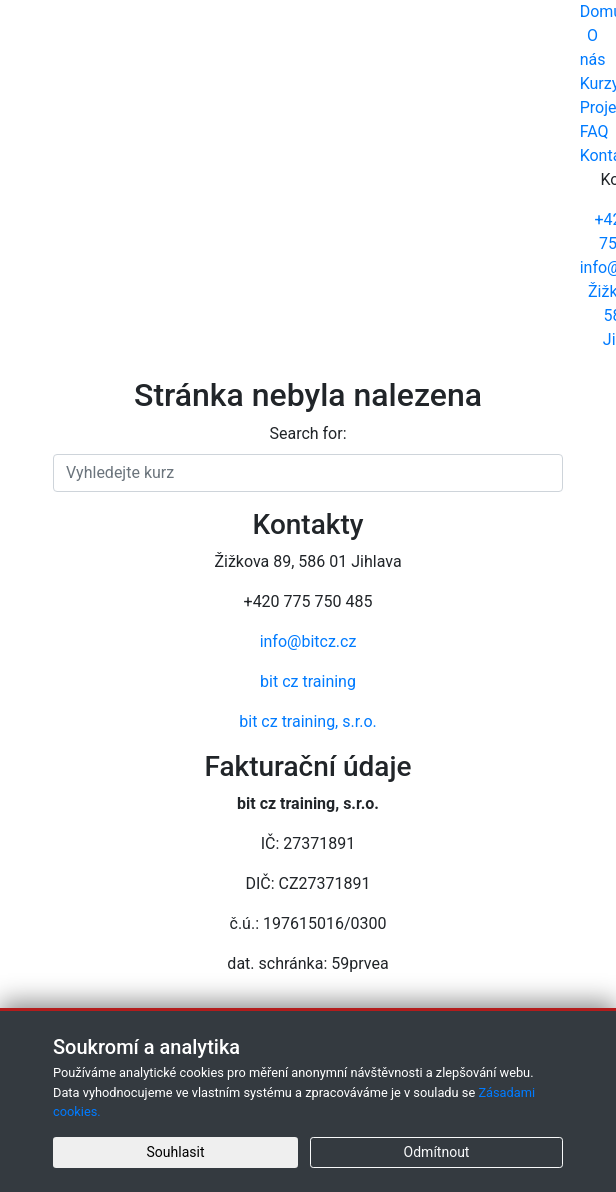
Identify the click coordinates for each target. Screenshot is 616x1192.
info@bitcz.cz (308, 641)
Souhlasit (176, 1152)
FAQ (594, 131)
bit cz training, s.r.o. (307, 721)
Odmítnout (437, 1152)
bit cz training (308, 681)
